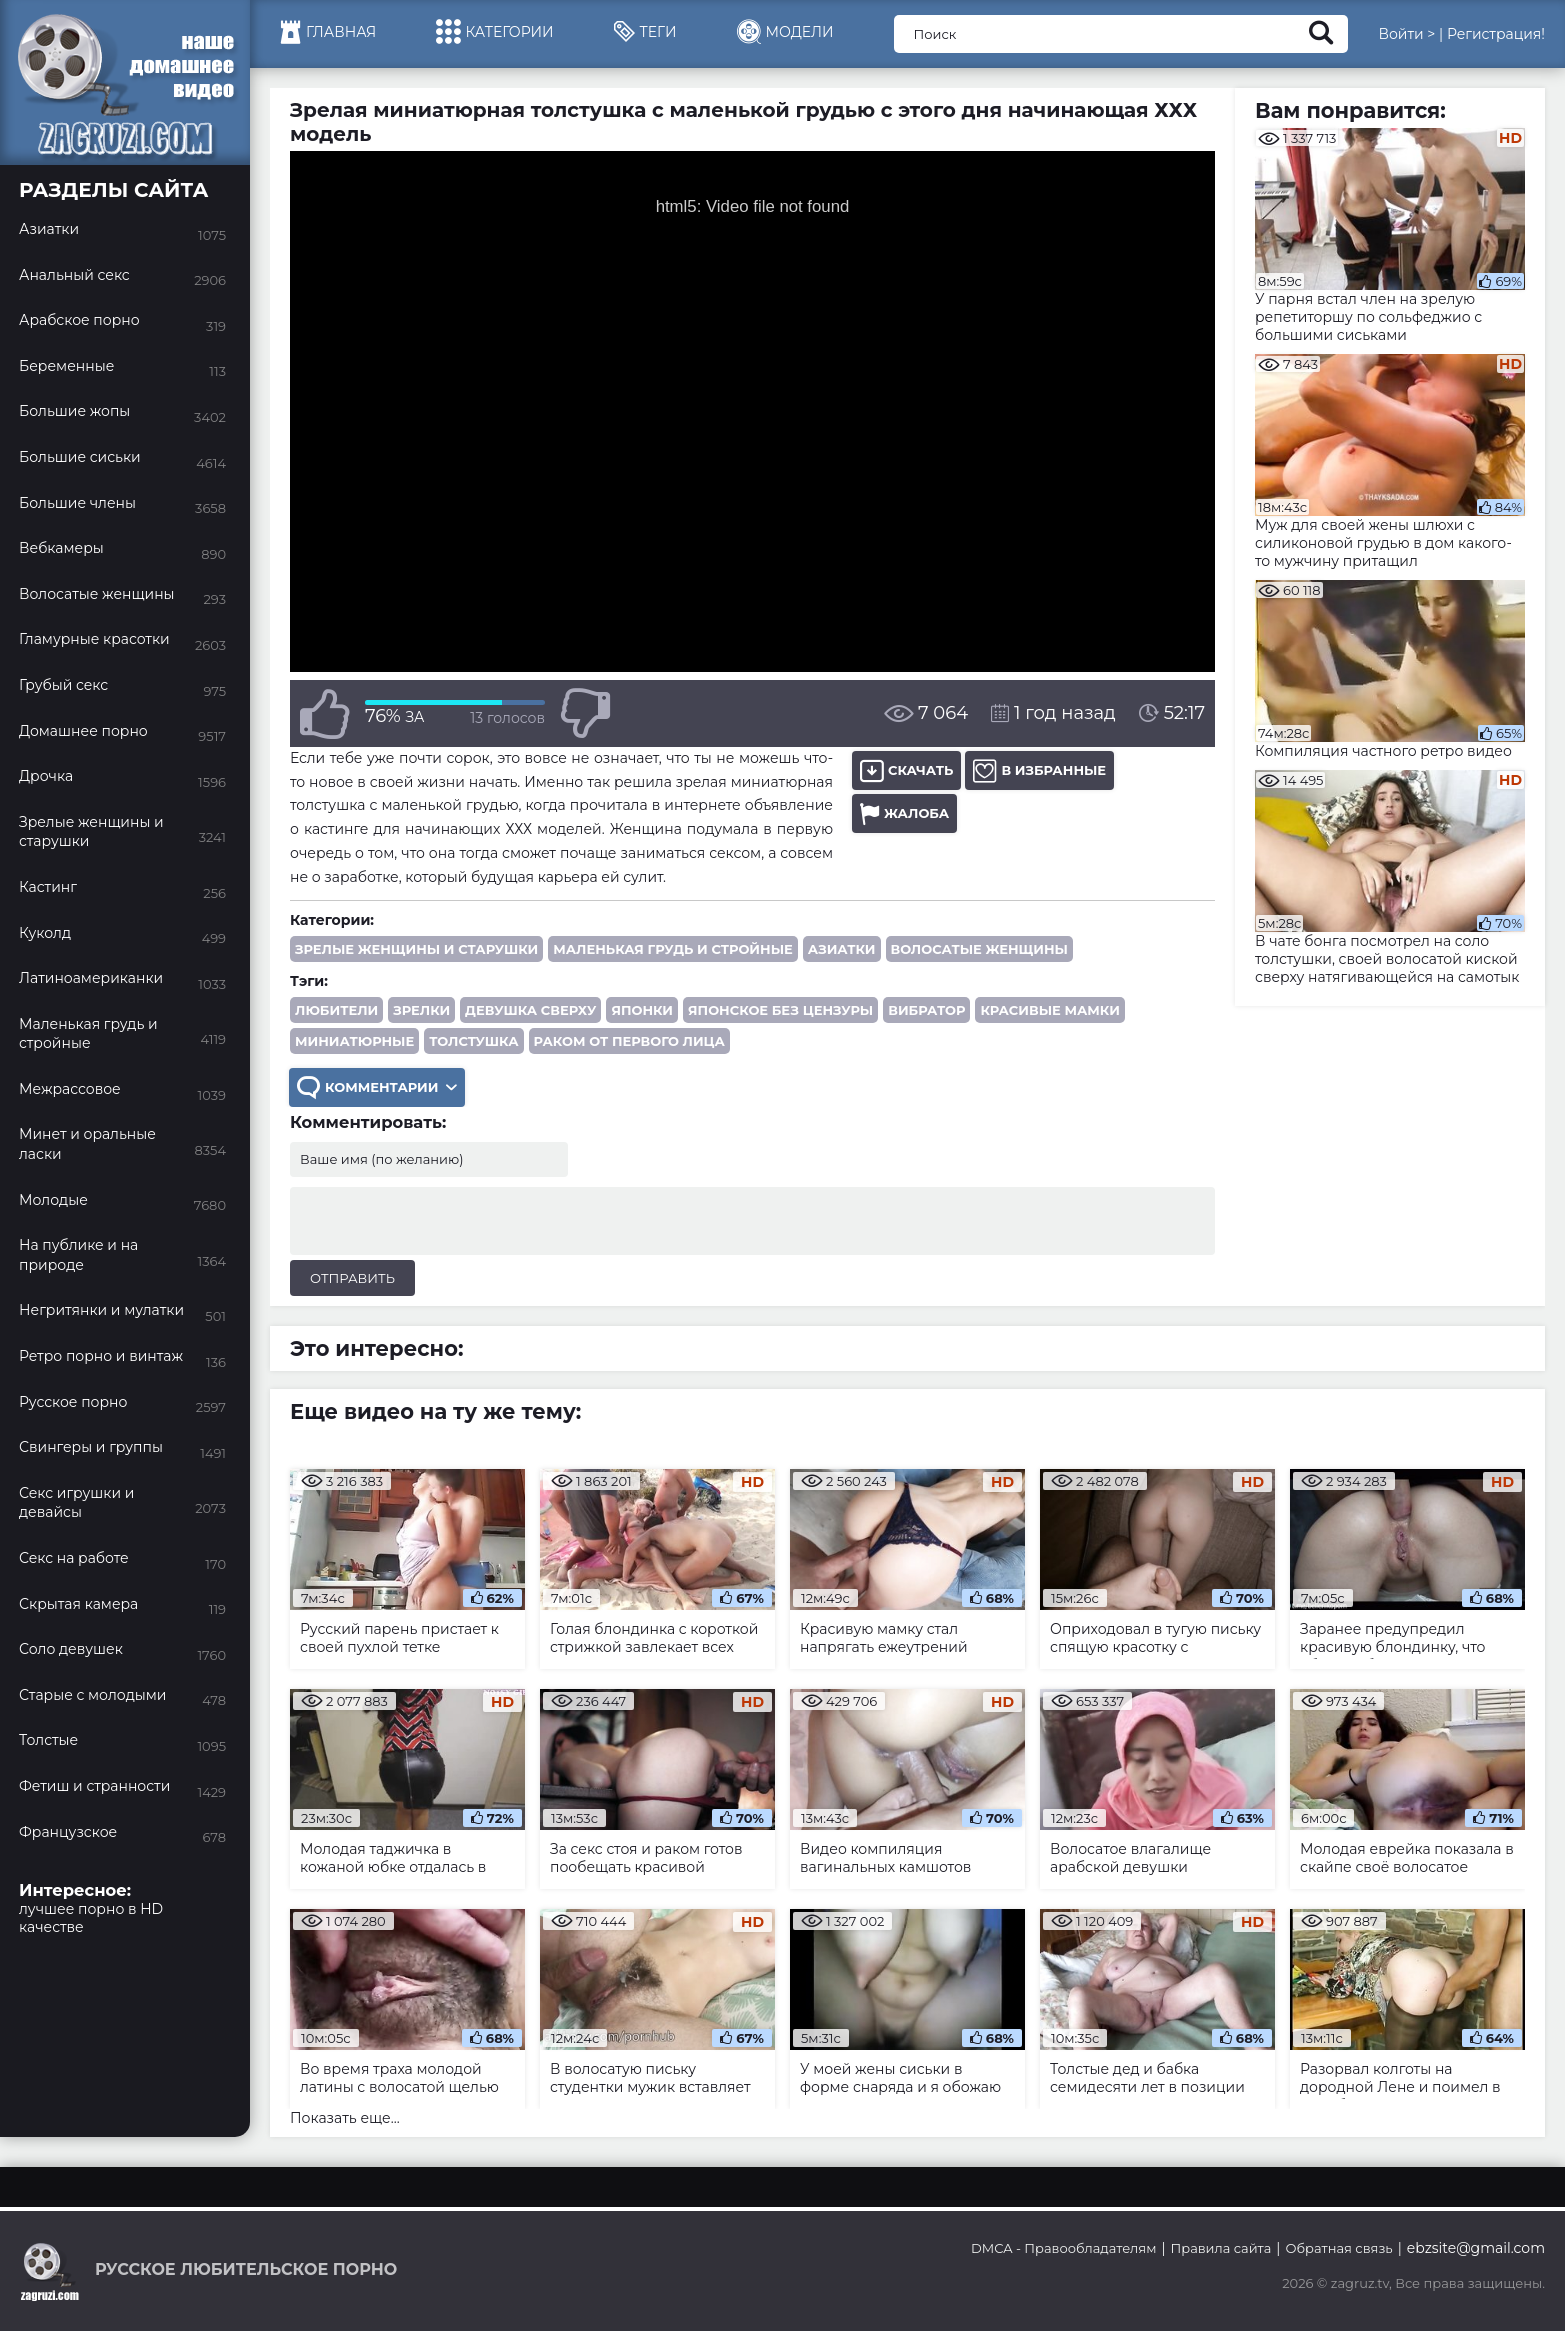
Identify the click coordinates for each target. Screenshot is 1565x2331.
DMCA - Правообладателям (1063, 2248)
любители (336, 1010)
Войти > (1406, 34)
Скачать (906, 770)
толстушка (473, 1041)
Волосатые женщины (979, 949)
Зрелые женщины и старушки (416, 949)
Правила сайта (1221, 2248)
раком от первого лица (629, 1041)
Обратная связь (1338, 2248)
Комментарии (377, 1087)
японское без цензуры (780, 1010)
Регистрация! (1496, 34)
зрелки (421, 1010)
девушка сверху (530, 1010)
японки (642, 1010)
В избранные (1039, 770)
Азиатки (842, 949)
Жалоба (904, 813)
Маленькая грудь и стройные (673, 949)
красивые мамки (1049, 1010)
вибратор (926, 1010)
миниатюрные (354, 1041)
